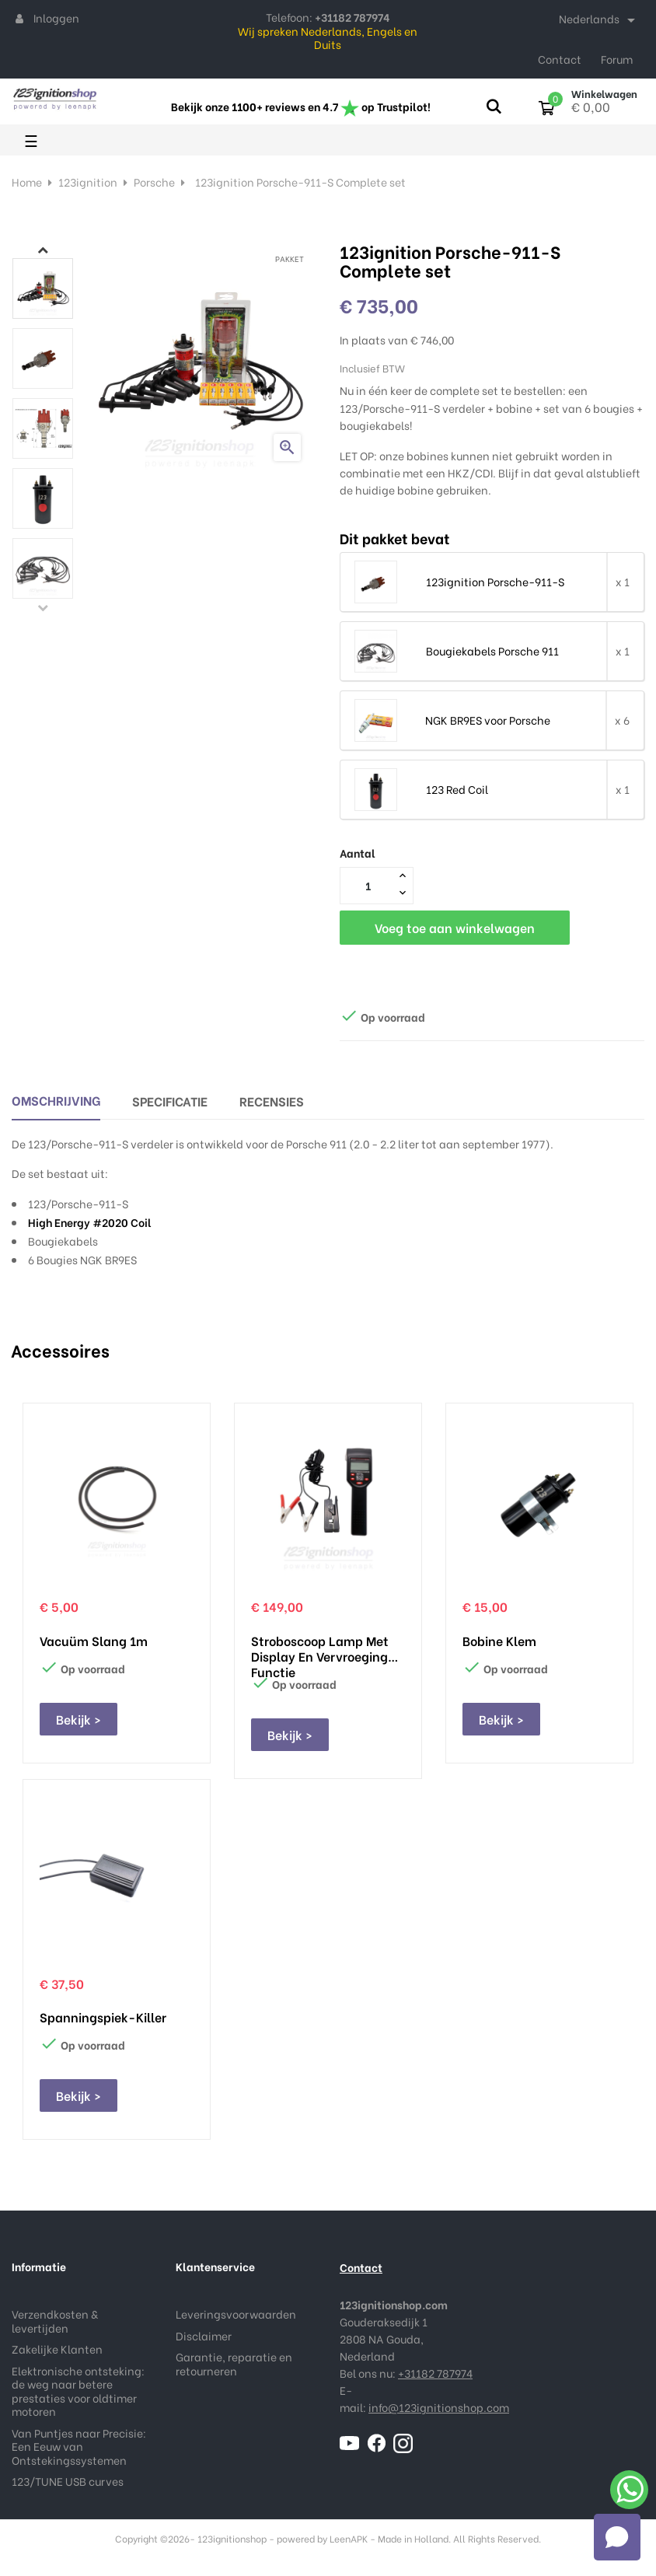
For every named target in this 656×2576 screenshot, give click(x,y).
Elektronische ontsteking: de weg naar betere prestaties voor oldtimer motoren (78, 2391)
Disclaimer (204, 2335)
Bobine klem (499, 1640)
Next (43, 249)
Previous (43, 607)
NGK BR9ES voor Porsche (487, 720)
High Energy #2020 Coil (90, 1222)
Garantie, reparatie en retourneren (234, 2363)
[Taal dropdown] (599, 20)
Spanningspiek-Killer (103, 2017)
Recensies (271, 1101)
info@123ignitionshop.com (438, 2407)
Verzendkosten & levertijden (55, 2320)
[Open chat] (617, 2537)
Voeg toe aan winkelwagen (455, 927)
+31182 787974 (435, 2373)
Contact (559, 59)
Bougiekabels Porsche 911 (492, 651)
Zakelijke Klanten (57, 2348)
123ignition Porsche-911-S (495, 582)
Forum (617, 59)
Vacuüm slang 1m (94, 1640)
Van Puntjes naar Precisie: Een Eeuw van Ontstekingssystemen (79, 2446)
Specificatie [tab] (170, 1101)
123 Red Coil (457, 789)
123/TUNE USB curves (68, 2481)
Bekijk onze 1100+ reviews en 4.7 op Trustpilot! (301, 106)
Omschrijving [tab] (56, 1100)
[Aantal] (367, 885)
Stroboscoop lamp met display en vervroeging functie (320, 1648)
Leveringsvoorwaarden (236, 2313)
